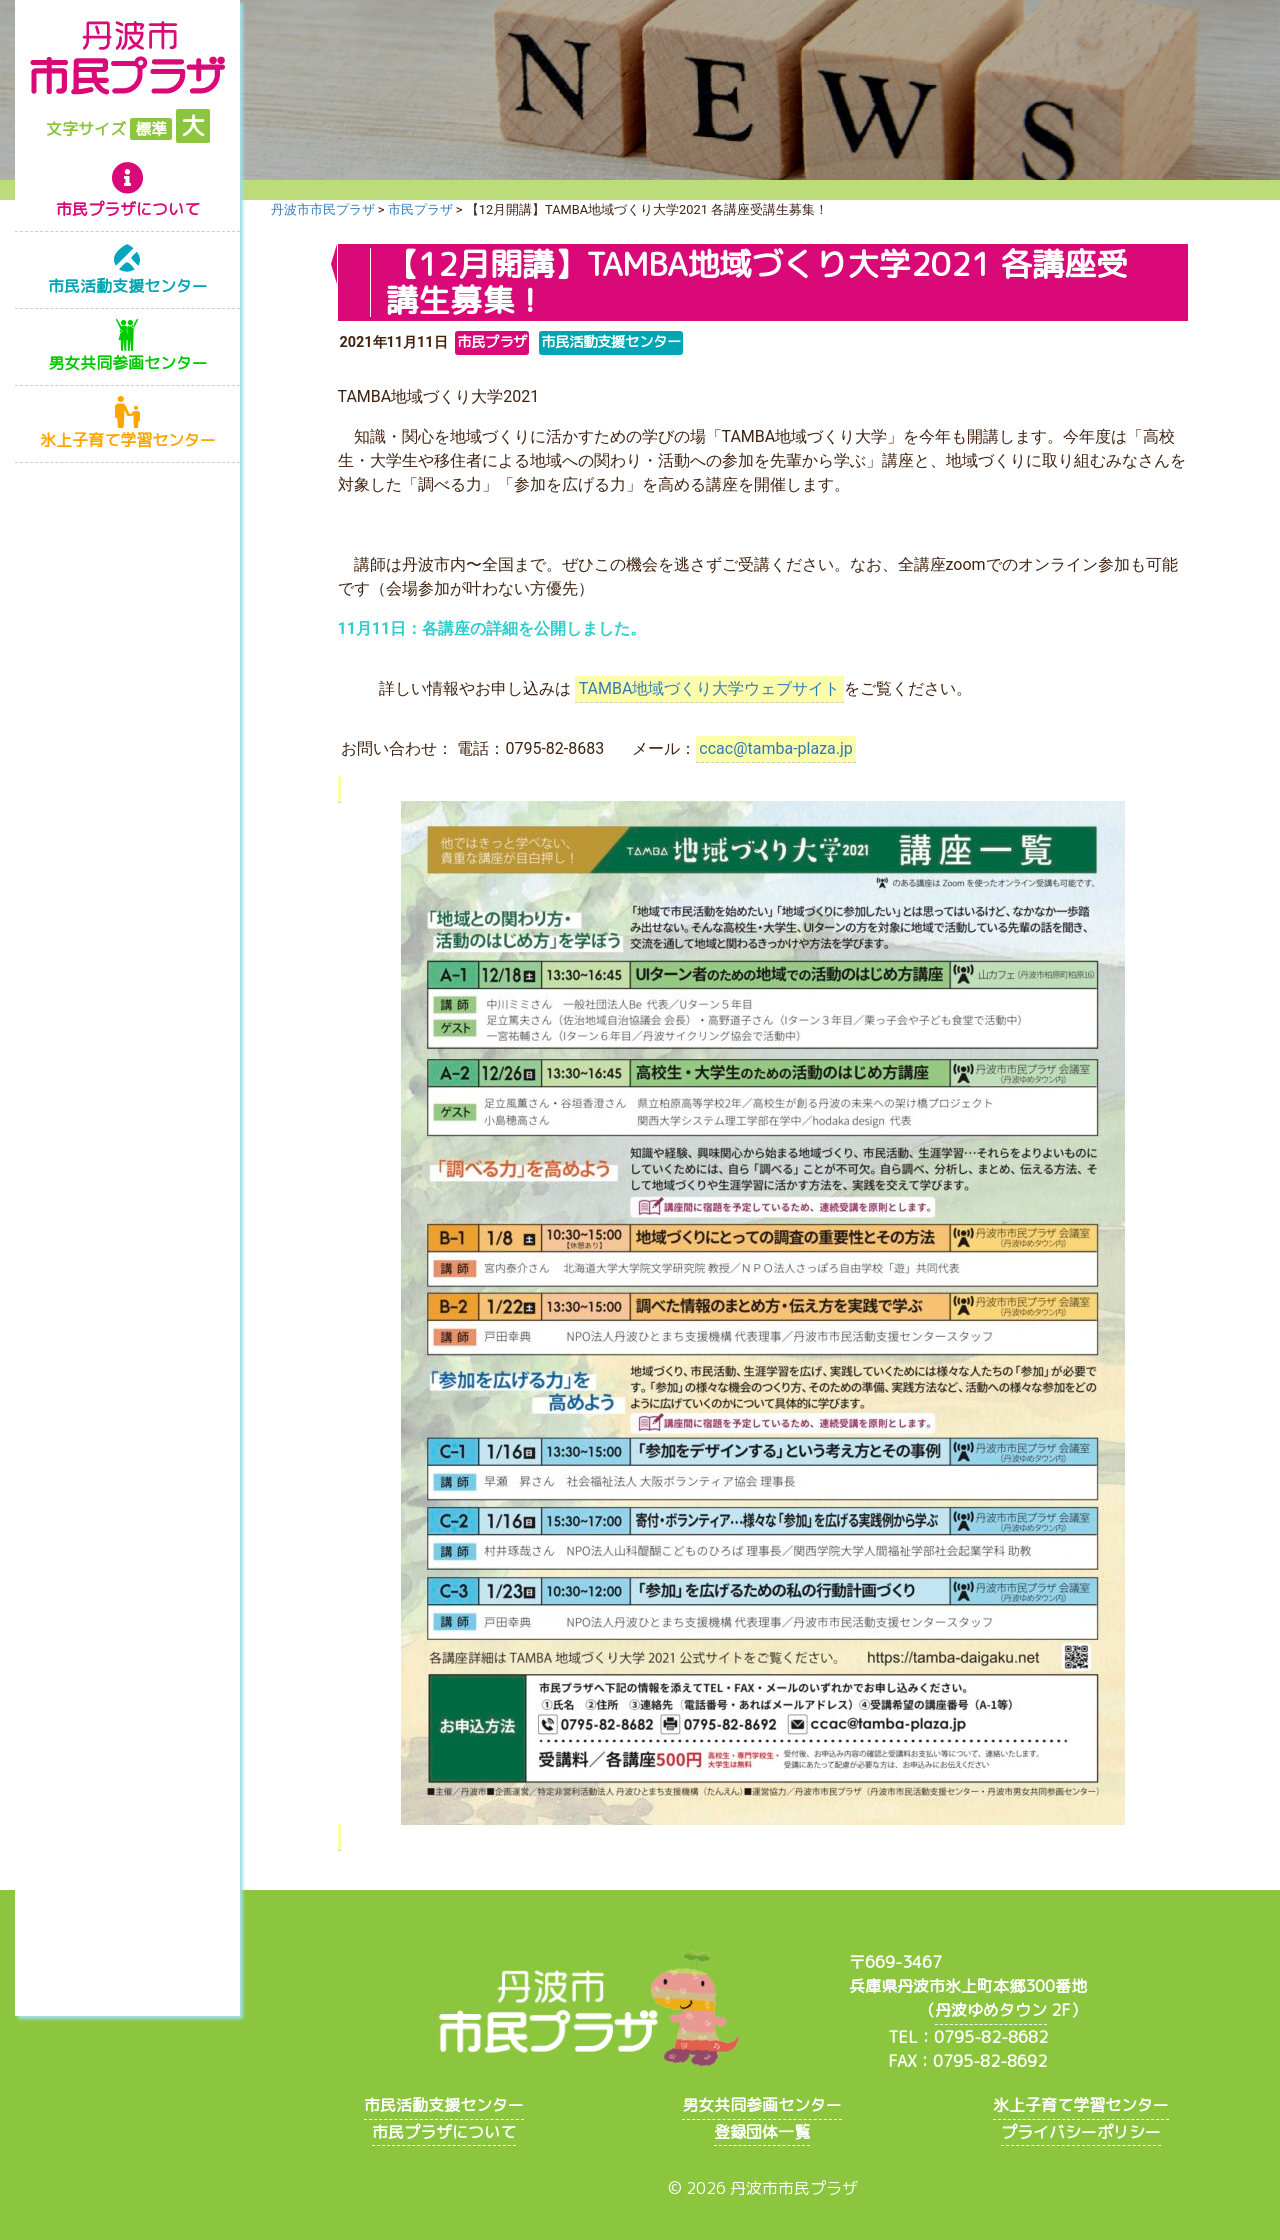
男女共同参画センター (128, 363)
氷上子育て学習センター (128, 440)
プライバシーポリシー (1081, 2132)
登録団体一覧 (762, 2132)
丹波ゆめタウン (991, 2010)
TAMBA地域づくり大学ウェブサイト (710, 688)
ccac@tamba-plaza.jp (776, 748)
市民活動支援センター (128, 286)
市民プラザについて (128, 209)
